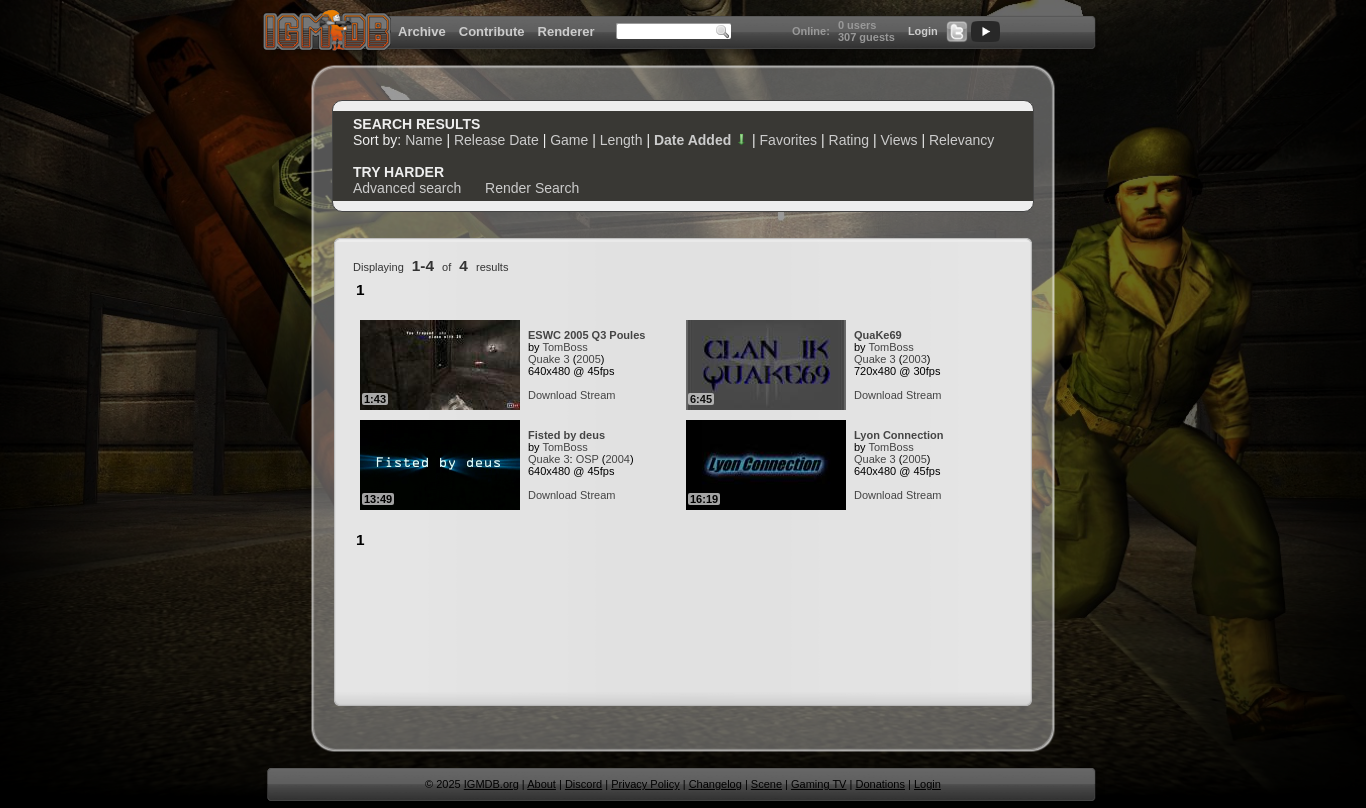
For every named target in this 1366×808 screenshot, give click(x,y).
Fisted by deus (566, 435)
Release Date (496, 140)
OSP (587, 459)
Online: (811, 31)
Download (552, 395)
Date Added (701, 140)
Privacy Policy (645, 784)
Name (423, 140)
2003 (914, 359)
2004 (617, 459)
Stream (597, 395)
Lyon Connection (898, 435)
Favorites (789, 140)
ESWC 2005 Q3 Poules (586, 335)
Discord (583, 784)
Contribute (492, 31)
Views (898, 140)
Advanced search (407, 188)
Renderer (566, 31)
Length (621, 140)
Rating (849, 140)
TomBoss (564, 347)
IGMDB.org (491, 784)
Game (569, 140)
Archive (422, 31)
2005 (588, 359)
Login (923, 31)
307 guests (866, 37)
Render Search (532, 188)
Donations (880, 784)
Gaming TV (818, 784)
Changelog (715, 784)
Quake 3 (549, 359)
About (541, 784)
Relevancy (961, 140)
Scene (766, 784)
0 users (857, 25)
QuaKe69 (878, 335)
